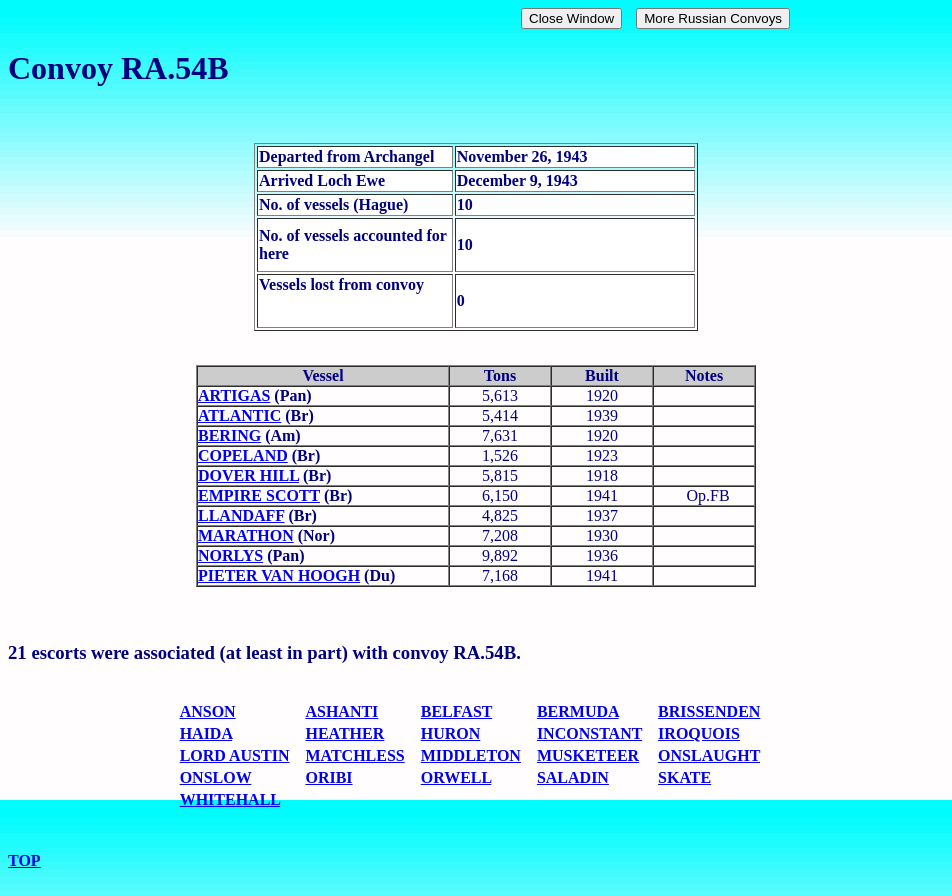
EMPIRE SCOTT (259, 495)
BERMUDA (578, 711)
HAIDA (206, 733)
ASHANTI (341, 711)
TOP (24, 860)
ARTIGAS (234, 395)
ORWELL (456, 777)
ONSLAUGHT (709, 755)
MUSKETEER (588, 755)
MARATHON (246, 535)
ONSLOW (216, 777)
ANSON (208, 711)
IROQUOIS (699, 733)
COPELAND (243, 455)
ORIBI (328, 777)
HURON (451, 733)
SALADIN (573, 777)
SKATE (684, 777)
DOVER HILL (248, 475)
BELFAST (456, 711)
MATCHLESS (354, 755)
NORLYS (230, 555)
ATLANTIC (239, 415)
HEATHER (344, 733)
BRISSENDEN (709, 711)
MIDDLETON (471, 755)
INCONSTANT (589, 733)
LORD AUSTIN (235, 755)
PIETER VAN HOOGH (279, 575)
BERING (229, 435)
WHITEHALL (230, 799)
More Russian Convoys (713, 18)
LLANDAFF (241, 515)
